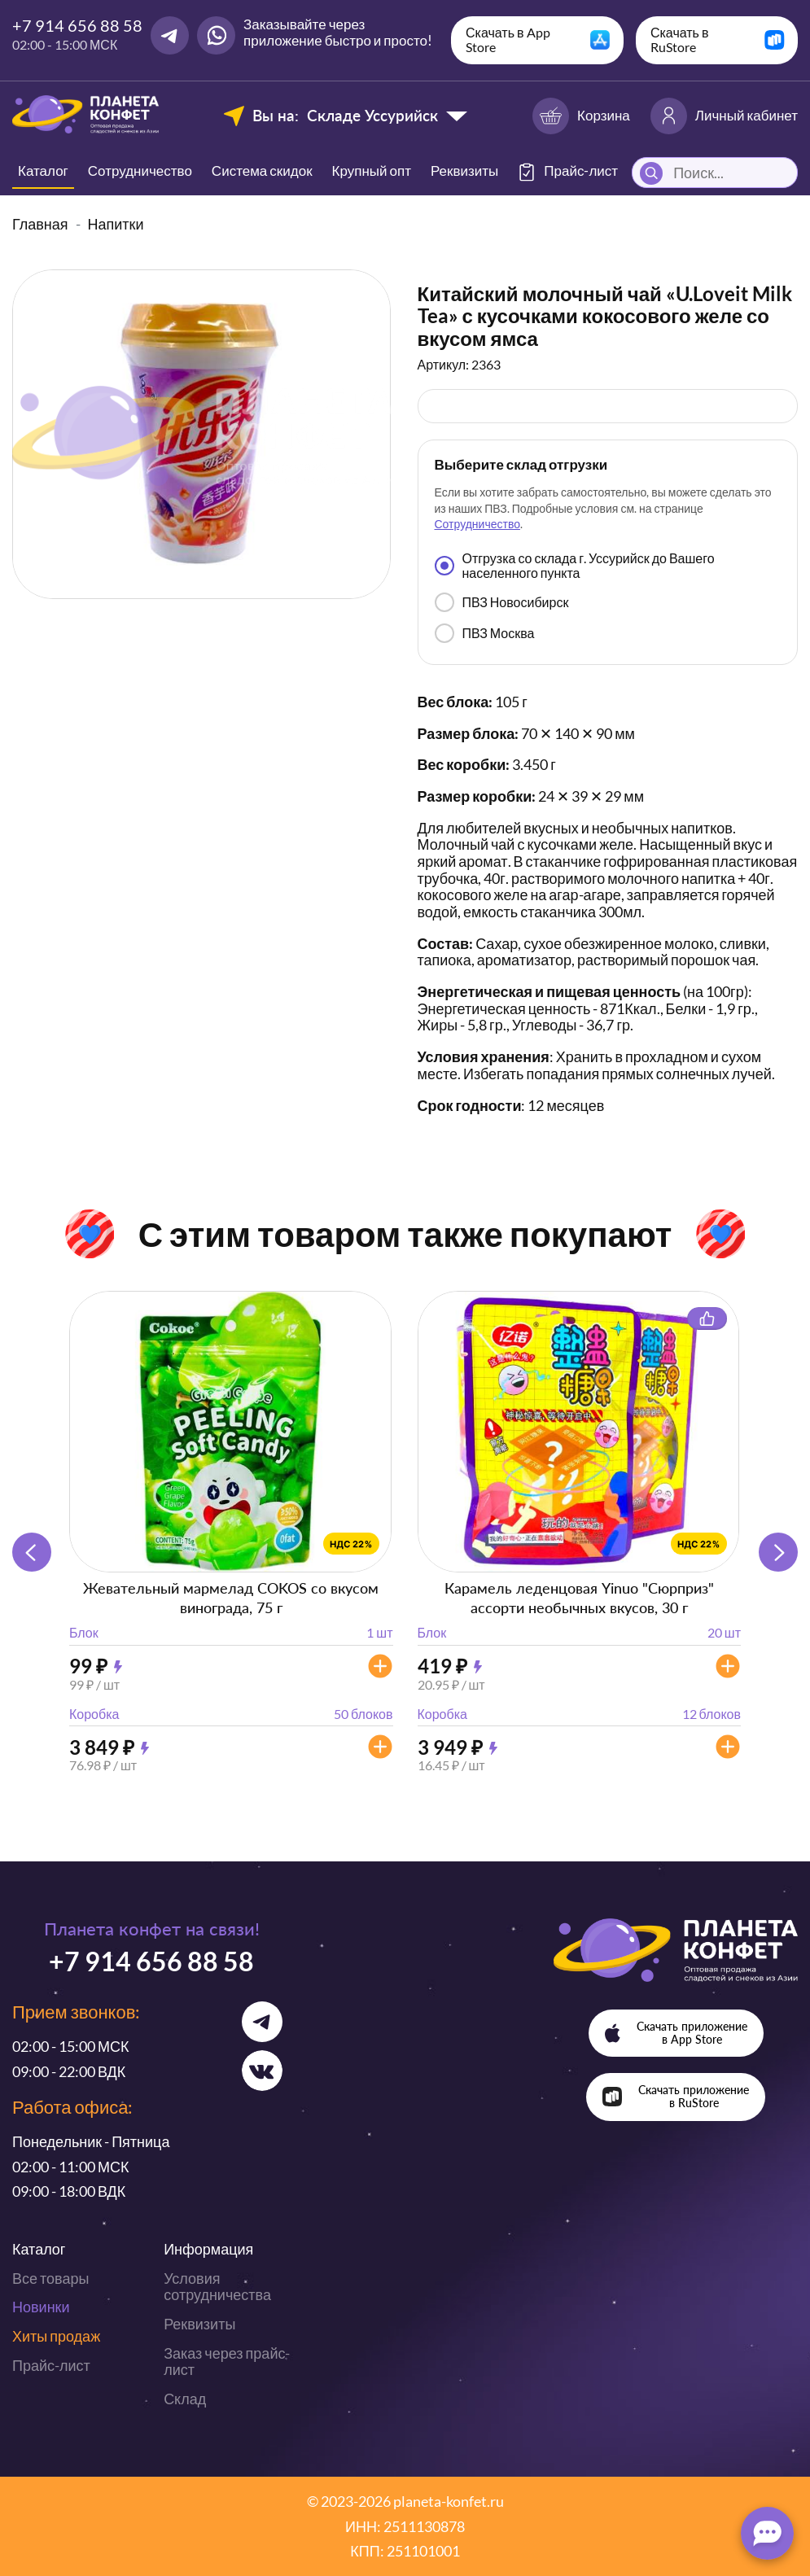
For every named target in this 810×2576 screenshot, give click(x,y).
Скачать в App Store (508, 39)
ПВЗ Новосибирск (502, 602)
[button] (778, 1552)
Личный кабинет (724, 116)
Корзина (581, 116)
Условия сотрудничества (217, 2286)
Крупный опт (371, 170)
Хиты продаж (56, 2336)
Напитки (116, 224)
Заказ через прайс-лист (227, 2361)
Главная (40, 224)
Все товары (50, 2278)
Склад (185, 2399)
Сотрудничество (140, 170)
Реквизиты (464, 170)
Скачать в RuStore (679, 39)
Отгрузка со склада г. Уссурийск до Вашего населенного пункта (575, 565)
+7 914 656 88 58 (77, 25)
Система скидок (262, 170)
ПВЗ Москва (485, 633)
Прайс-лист (51, 2365)
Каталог (43, 170)
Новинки (41, 2307)
